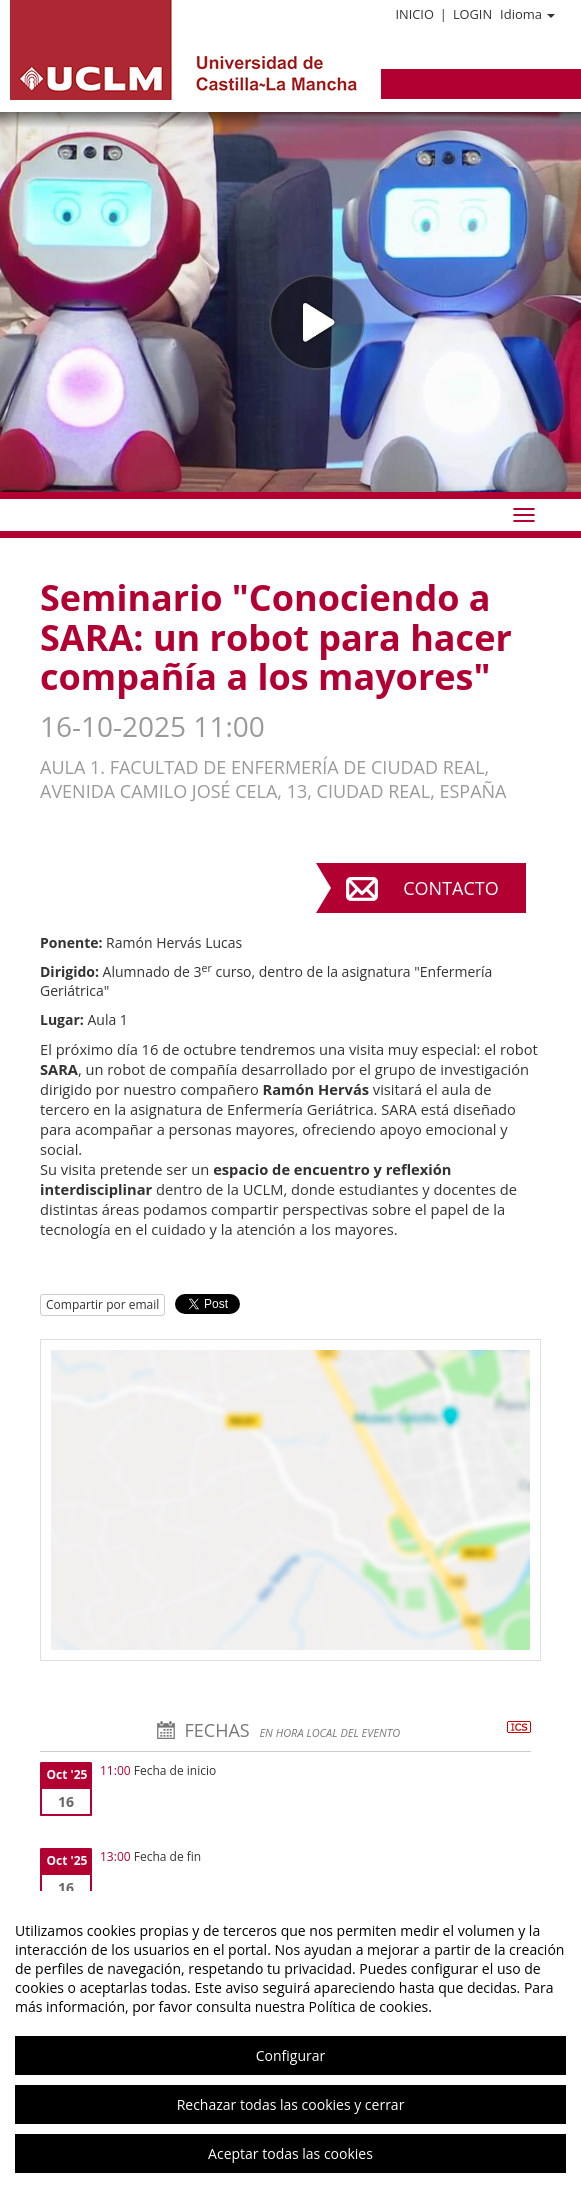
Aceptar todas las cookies (290, 2153)
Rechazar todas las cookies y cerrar (291, 2104)
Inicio (414, 14)
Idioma (527, 14)
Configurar (290, 2055)
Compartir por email (102, 1304)
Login (472, 14)
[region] (290, 2042)
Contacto (450, 888)
